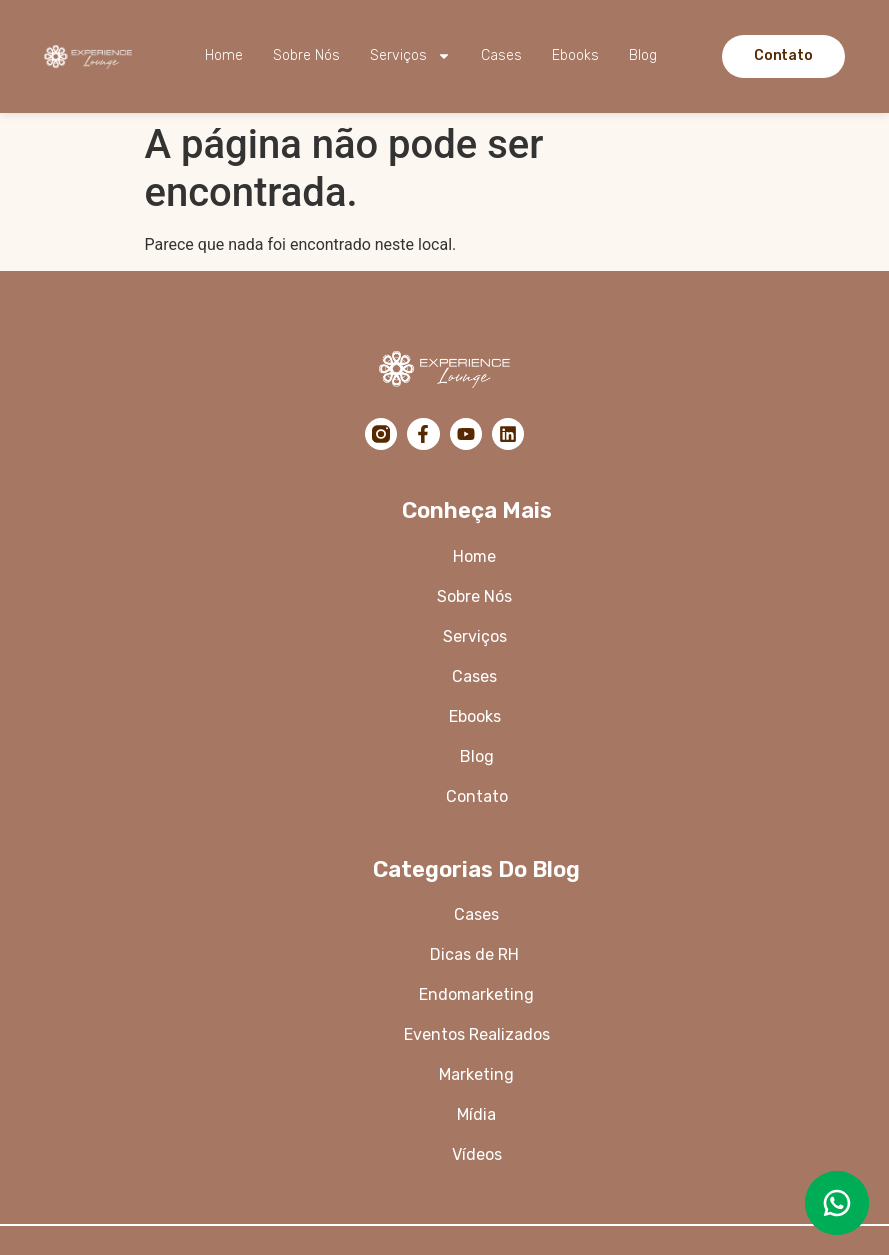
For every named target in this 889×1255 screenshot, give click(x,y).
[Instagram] (381, 434)
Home (224, 55)
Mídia (476, 1114)
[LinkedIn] (508, 434)
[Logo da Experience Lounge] (92, 56)
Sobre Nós (306, 55)
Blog (643, 55)
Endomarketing (476, 994)
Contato (477, 796)
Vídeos (477, 1154)
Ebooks (575, 55)
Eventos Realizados (477, 1034)
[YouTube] (466, 434)
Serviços (410, 56)
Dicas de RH (476, 954)
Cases (501, 55)
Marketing (476, 1074)
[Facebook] (423, 434)
